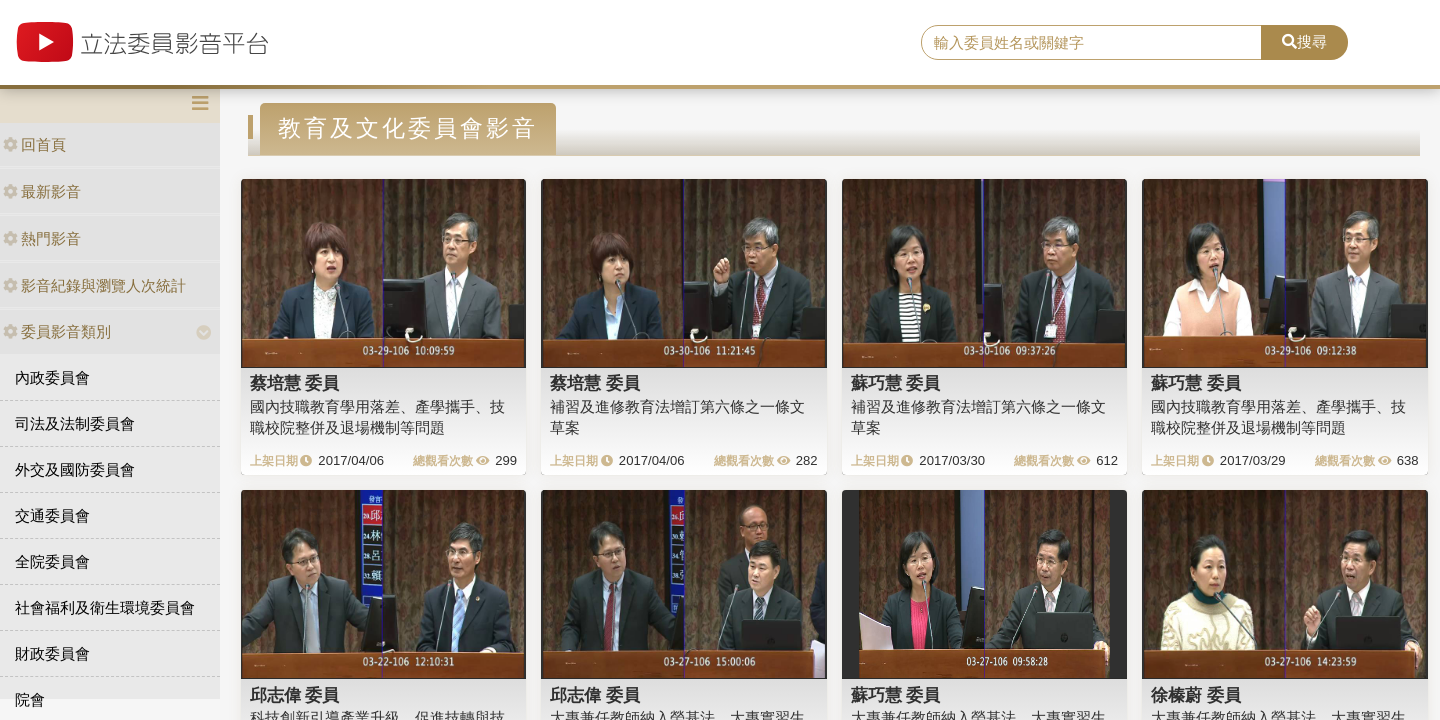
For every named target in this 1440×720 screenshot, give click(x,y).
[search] (1091, 43)
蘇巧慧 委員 (896, 383)
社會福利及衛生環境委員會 (105, 607)
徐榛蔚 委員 (1196, 695)
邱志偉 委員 (295, 695)
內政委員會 (52, 377)
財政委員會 (52, 653)
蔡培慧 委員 (295, 383)
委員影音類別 (57, 331)
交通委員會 (52, 515)
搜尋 (1304, 41)
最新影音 (42, 191)
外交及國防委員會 (75, 469)
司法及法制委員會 (75, 423)
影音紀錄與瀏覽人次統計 (94, 285)
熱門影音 (42, 238)
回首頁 (34, 144)
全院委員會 (52, 561)
